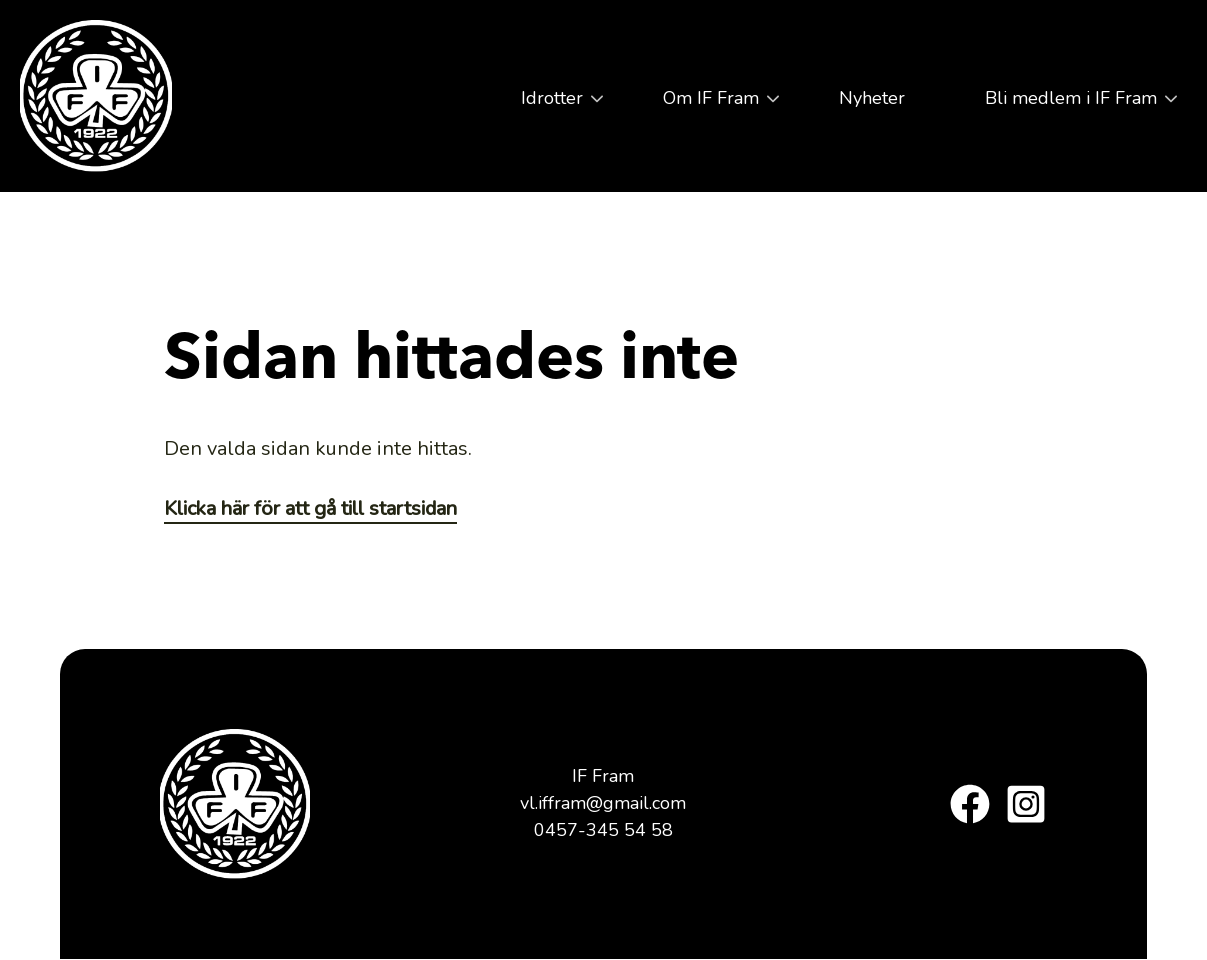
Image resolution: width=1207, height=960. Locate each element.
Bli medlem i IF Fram (1066, 105)
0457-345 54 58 (603, 830)
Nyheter (872, 98)
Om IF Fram (706, 105)
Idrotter (547, 105)
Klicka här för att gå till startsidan (310, 508)
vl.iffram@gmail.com (603, 803)
